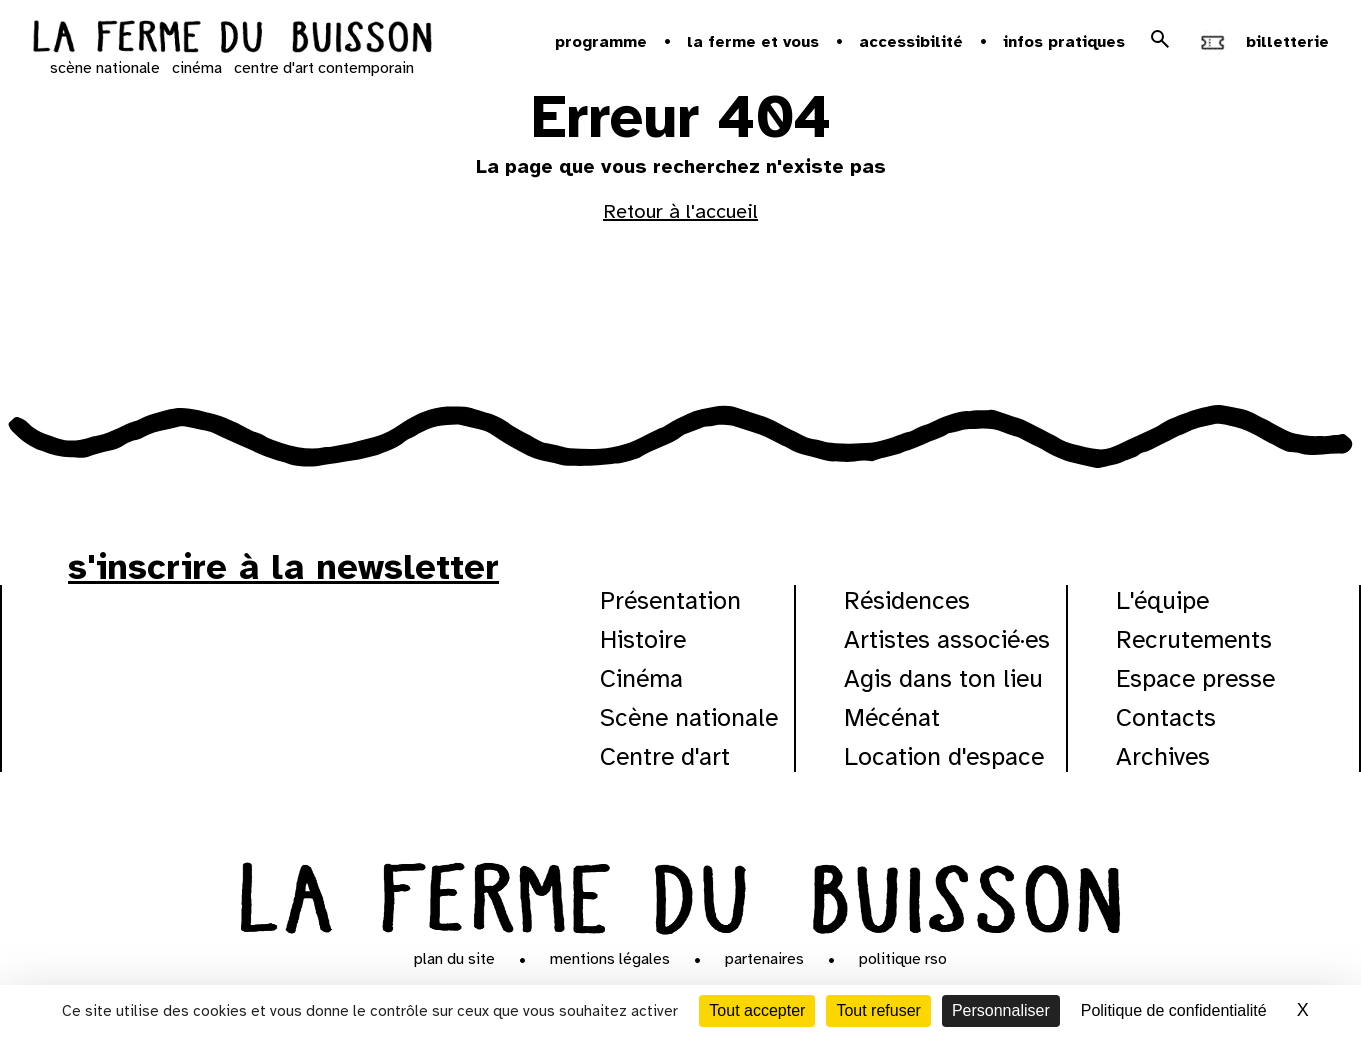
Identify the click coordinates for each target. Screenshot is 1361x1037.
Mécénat (892, 717)
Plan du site (454, 959)
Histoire (643, 639)
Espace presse (1195, 678)
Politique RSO (903, 959)
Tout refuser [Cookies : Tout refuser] (878, 1010)
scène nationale (105, 68)
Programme (601, 42)
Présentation (670, 600)
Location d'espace (944, 756)
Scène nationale (689, 717)
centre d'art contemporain (324, 68)
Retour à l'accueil (680, 211)
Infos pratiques (1064, 42)
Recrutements (1194, 639)
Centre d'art (665, 756)
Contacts (1166, 717)
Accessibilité (911, 42)
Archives (1163, 756)
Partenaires (764, 959)
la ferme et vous (753, 42)
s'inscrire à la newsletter (283, 567)
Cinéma (641, 678)
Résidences (907, 600)
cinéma (197, 68)
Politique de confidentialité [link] (1174, 1010)
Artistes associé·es (947, 639)
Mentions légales (610, 959)
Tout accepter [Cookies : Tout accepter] (757, 1010)
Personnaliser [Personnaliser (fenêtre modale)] (1001, 1010)
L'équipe (1162, 600)
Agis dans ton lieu (943, 678)
